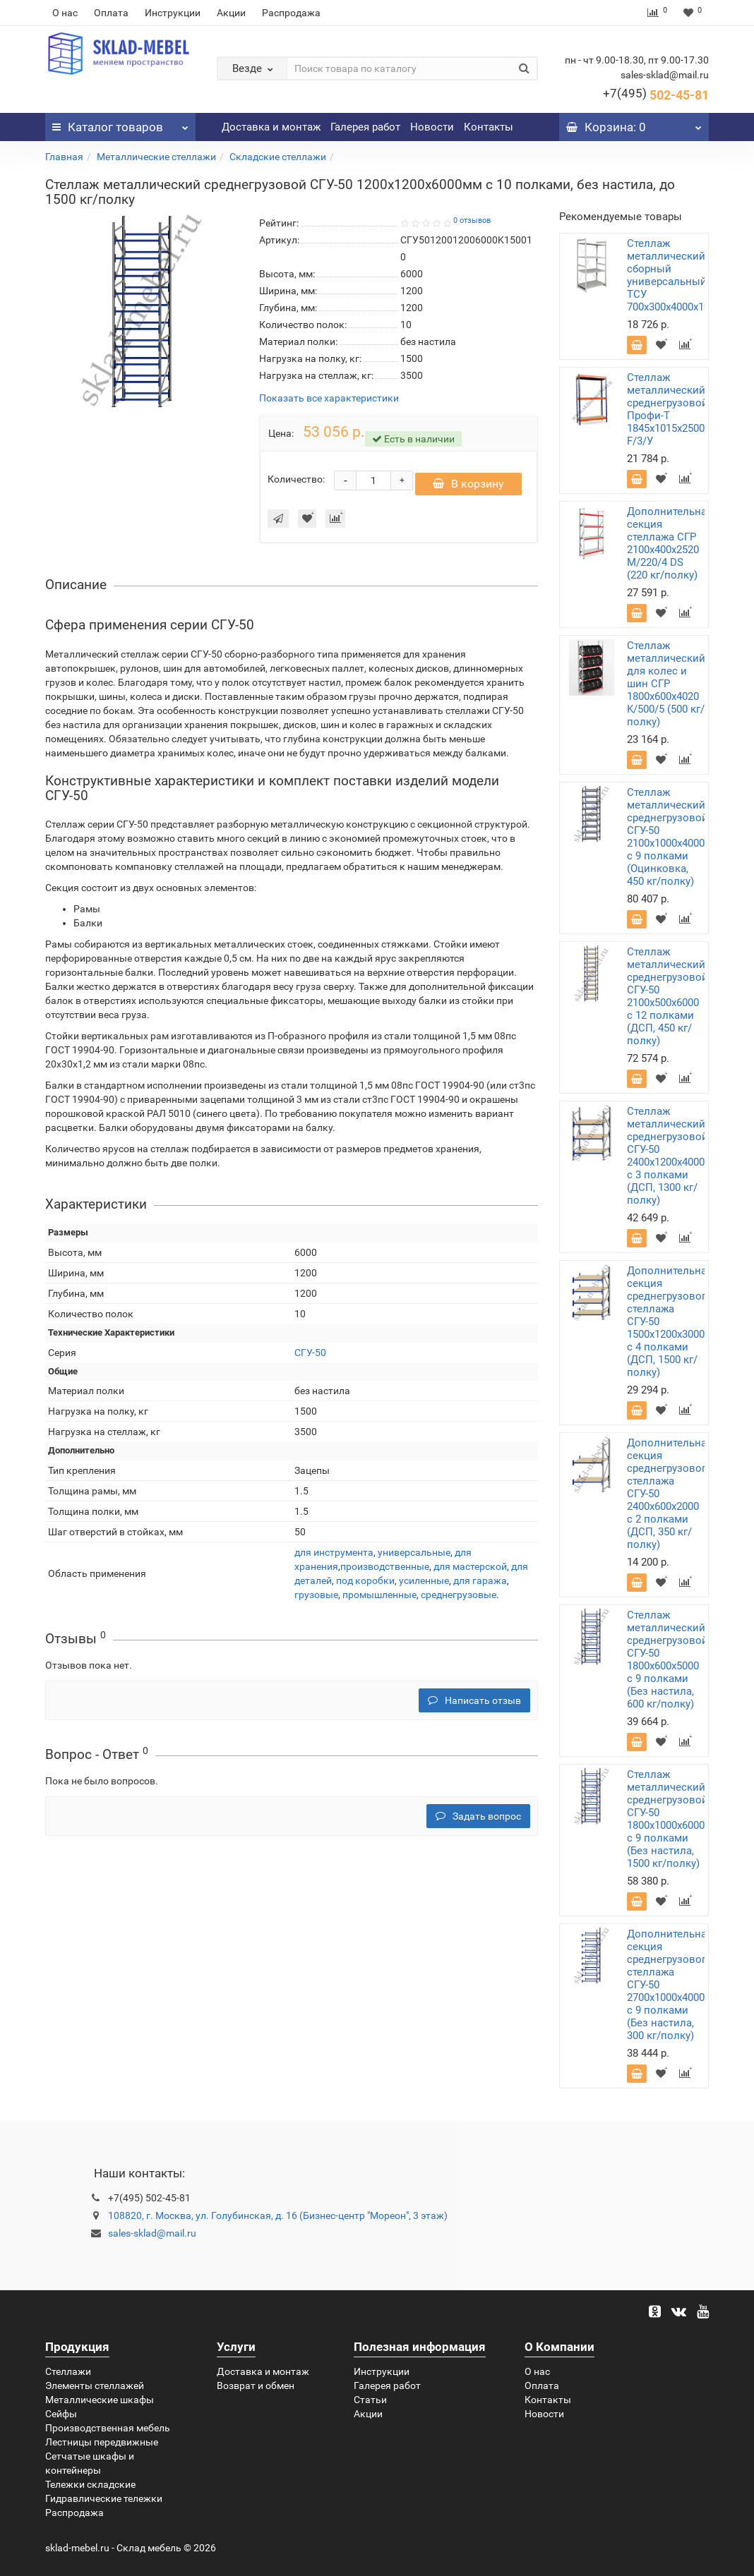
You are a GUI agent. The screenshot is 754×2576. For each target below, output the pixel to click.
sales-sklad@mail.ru (152, 2233)
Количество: (296, 482)
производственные (384, 1573)
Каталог (120, 123)
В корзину (468, 490)
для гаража (480, 1587)
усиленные (424, 1587)
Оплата (111, 12)
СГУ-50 (310, 1359)
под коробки (365, 1587)
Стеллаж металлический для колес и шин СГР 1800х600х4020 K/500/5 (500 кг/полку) (666, 683)
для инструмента (333, 1559)
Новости (432, 127)
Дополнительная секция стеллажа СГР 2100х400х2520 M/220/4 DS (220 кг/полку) (669, 543)
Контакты (488, 127)
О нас (65, 12)
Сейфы (61, 2413)
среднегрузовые (458, 1601)
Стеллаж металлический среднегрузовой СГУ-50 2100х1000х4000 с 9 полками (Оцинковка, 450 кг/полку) (667, 837)
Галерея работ (365, 127)
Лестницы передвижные (101, 2442)
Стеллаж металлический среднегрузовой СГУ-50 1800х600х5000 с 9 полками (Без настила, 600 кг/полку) (667, 1659)
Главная (64, 156)
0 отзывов (472, 220)
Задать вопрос (478, 1823)
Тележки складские (90, 2484)
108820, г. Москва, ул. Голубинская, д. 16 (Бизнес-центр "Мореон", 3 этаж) (278, 2215)
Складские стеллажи (277, 156)
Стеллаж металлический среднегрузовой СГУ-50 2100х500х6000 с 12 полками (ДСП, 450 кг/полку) (667, 996)
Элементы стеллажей (94, 2385)
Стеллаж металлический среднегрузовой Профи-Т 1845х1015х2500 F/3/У (667, 409)
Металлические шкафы (99, 2399)
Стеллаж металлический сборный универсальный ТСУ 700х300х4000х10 (668, 275)
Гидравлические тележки (103, 2498)
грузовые (316, 1601)
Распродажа (291, 12)
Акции (231, 12)
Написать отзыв (474, 1707)
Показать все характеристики (329, 398)
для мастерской (470, 1573)
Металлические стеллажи (156, 156)
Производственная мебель (107, 2427)
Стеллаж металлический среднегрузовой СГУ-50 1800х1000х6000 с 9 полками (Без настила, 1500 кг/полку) (667, 1819)
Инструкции (173, 12)
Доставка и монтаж (271, 127)
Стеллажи (68, 2371)
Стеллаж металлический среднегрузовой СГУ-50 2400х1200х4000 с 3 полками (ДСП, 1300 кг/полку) (667, 1156)
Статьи (370, 2399)
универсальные (414, 1559)
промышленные (379, 1601)
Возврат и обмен (255, 2385)
